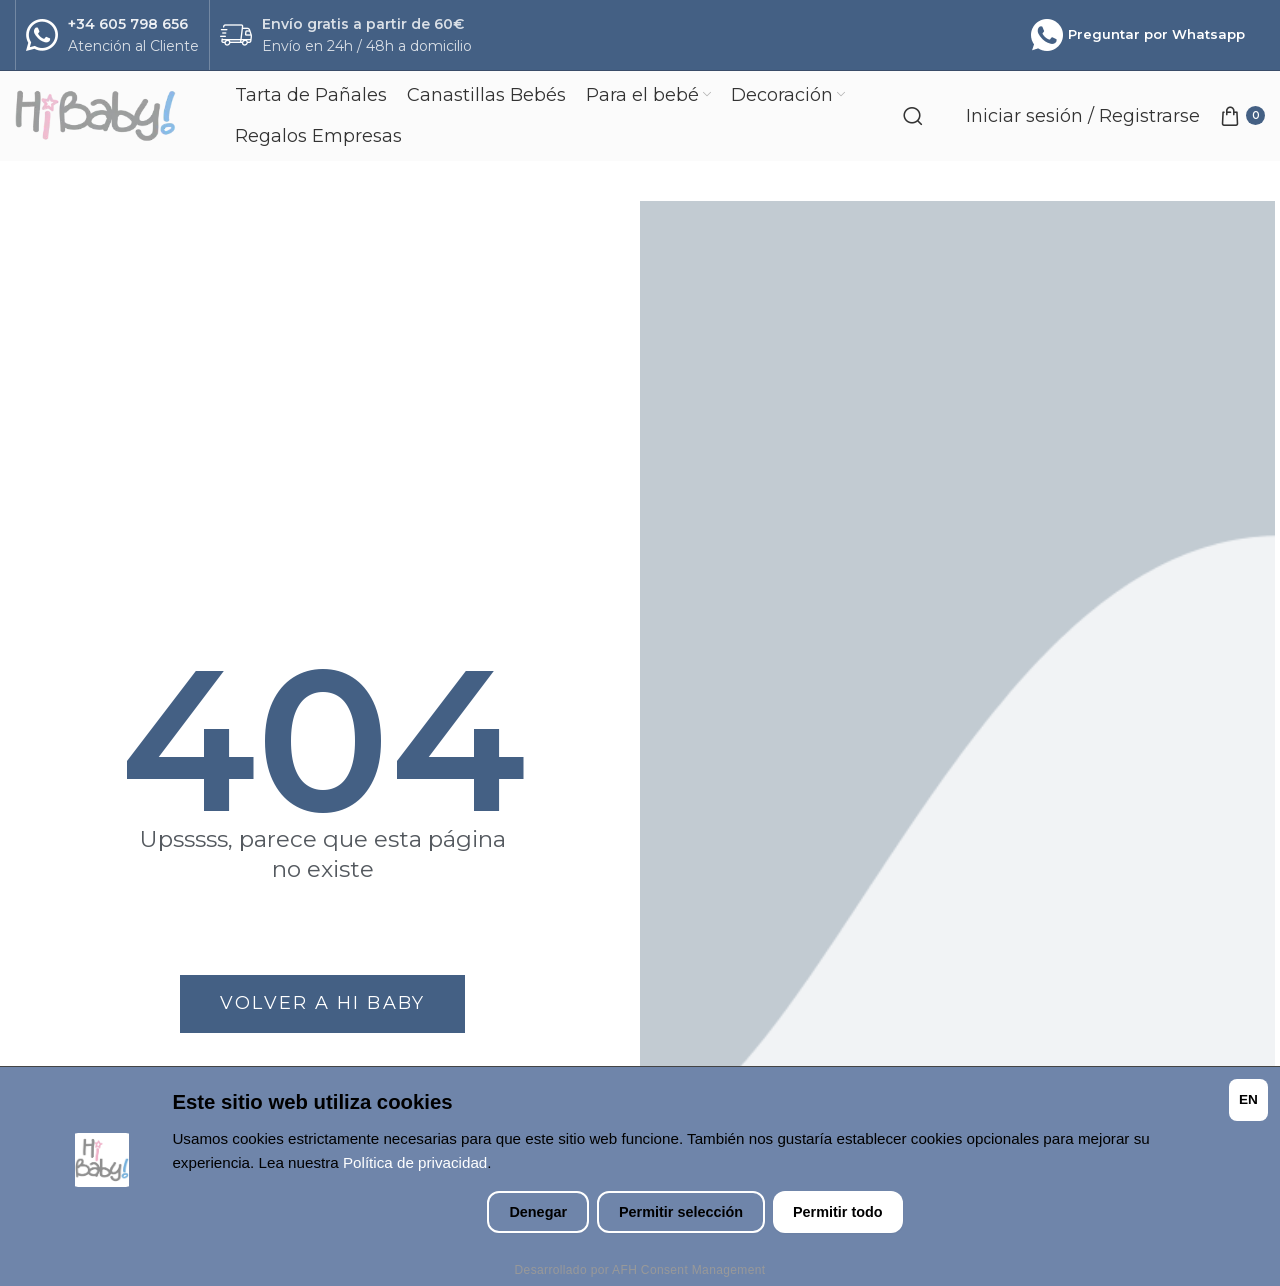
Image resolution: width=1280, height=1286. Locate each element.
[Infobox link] (112, 35)
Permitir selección (681, 1212)
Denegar (538, 1212)
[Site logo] (115, 115)
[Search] (913, 116)
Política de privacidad (415, 1162)
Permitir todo (838, 1212)
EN (1248, 1099)
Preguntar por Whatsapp (1138, 35)
